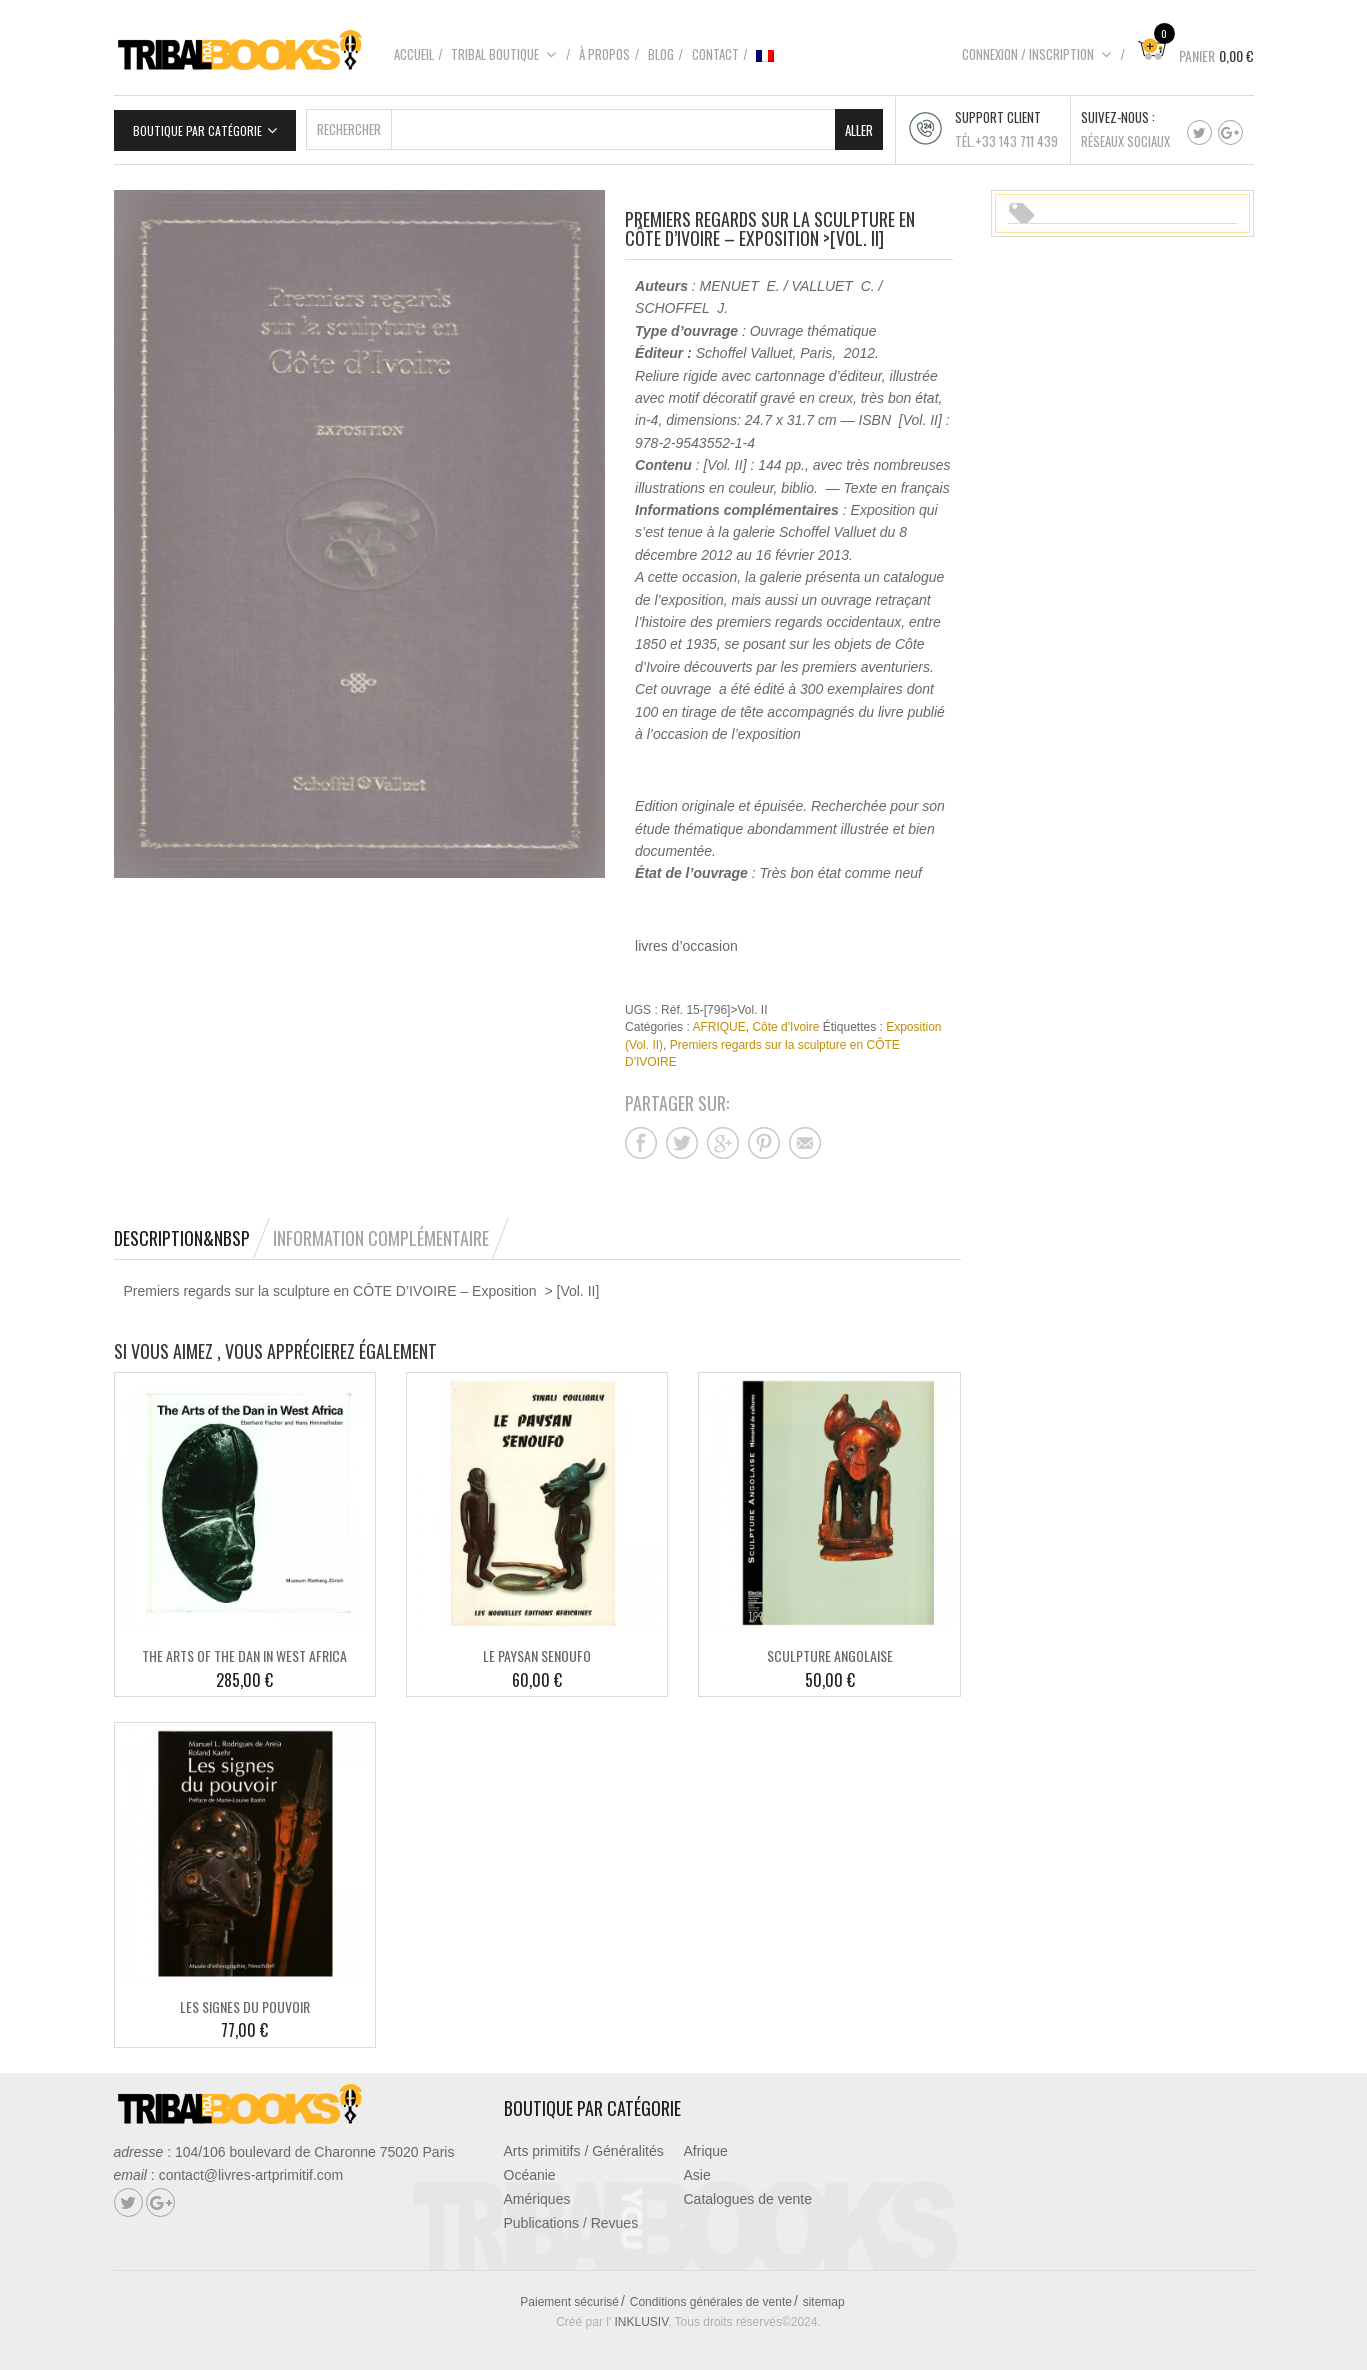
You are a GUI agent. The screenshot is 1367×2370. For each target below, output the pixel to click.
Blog (661, 54)
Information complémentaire (381, 1230)
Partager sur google (723, 1135)
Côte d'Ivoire (785, 1020)
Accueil (414, 54)
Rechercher (349, 122)
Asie (697, 2168)
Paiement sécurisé (569, 2295)
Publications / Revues (571, 2216)
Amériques (537, 2192)
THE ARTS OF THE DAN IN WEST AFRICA (244, 1648)
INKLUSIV (642, 2315)
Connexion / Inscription (1037, 54)
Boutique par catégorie (197, 123)
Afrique (706, 2144)
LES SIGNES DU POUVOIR (245, 1999)
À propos (604, 54)
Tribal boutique (504, 54)
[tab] (192, 1230)
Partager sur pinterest (764, 1135)
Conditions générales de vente (711, 2295)
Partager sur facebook (641, 1135)
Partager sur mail (805, 1135)
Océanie (530, 2168)
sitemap (824, 2295)
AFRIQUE (718, 1020)
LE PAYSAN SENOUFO (537, 1648)
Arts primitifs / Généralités (584, 2144)
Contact (715, 54)
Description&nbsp (182, 1230)
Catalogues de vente (748, 2192)
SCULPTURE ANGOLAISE (830, 1648)
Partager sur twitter (682, 1135)
